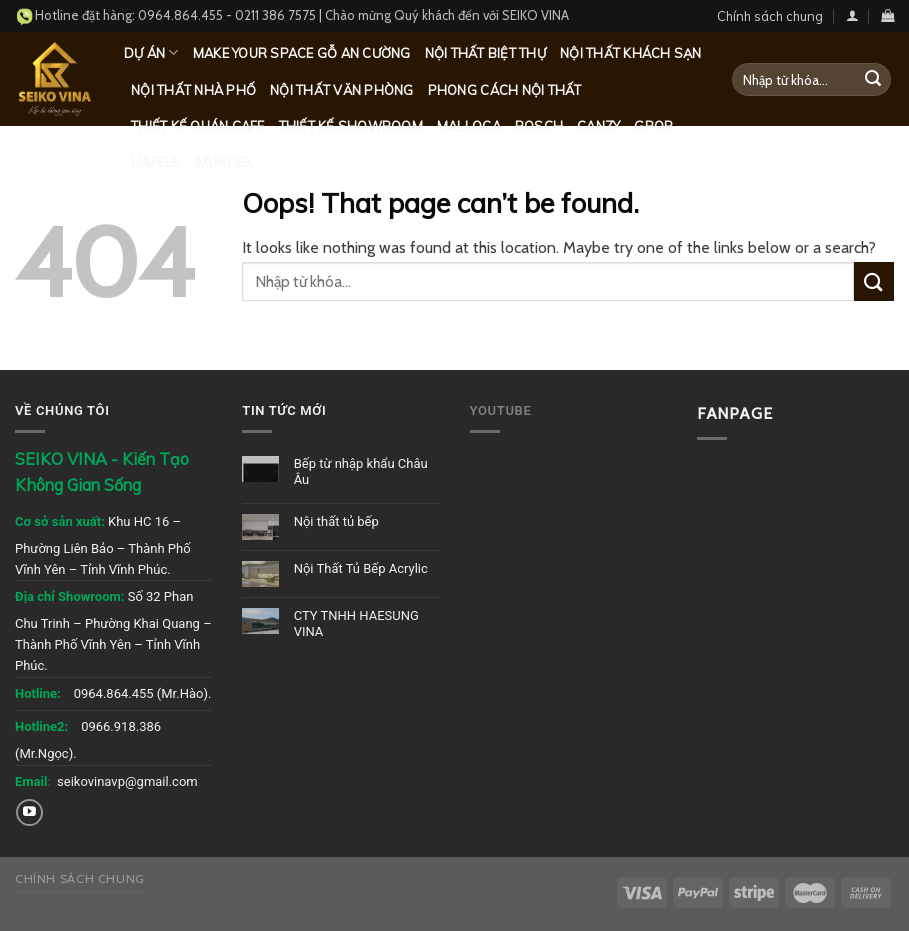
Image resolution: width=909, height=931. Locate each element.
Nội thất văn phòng (342, 90)
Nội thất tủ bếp (336, 521)
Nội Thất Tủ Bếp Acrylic (361, 568)
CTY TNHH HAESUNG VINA (356, 623)
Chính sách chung (770, 16)
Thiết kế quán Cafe (198, 126)
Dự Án (151, 52)
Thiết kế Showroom (351, 126)
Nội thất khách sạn (631, 53)
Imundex (223, 162)
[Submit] (873, 80)
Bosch (539, 126)
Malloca (469, 126)
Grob (653, 126)
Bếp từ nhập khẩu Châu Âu (361, 471)
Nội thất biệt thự (485, 53)
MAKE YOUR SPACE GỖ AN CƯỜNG (302, 53)
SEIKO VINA (535, 15)
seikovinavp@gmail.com (127, 781)
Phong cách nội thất (505, 90)
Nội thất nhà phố (193, 90)
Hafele (155, 162)
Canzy (598, 126)
